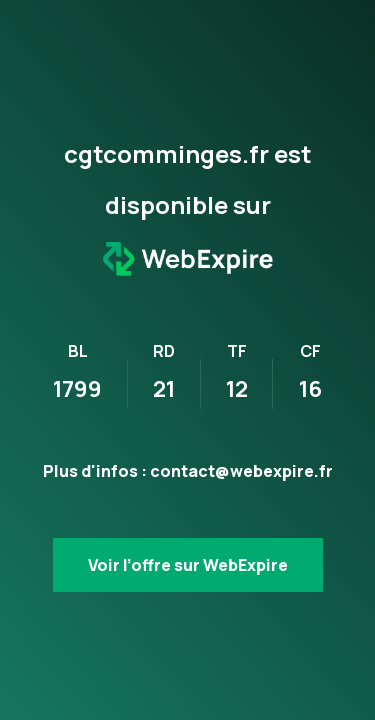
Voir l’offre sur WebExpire (188, 565)
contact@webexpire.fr (241, 471)
